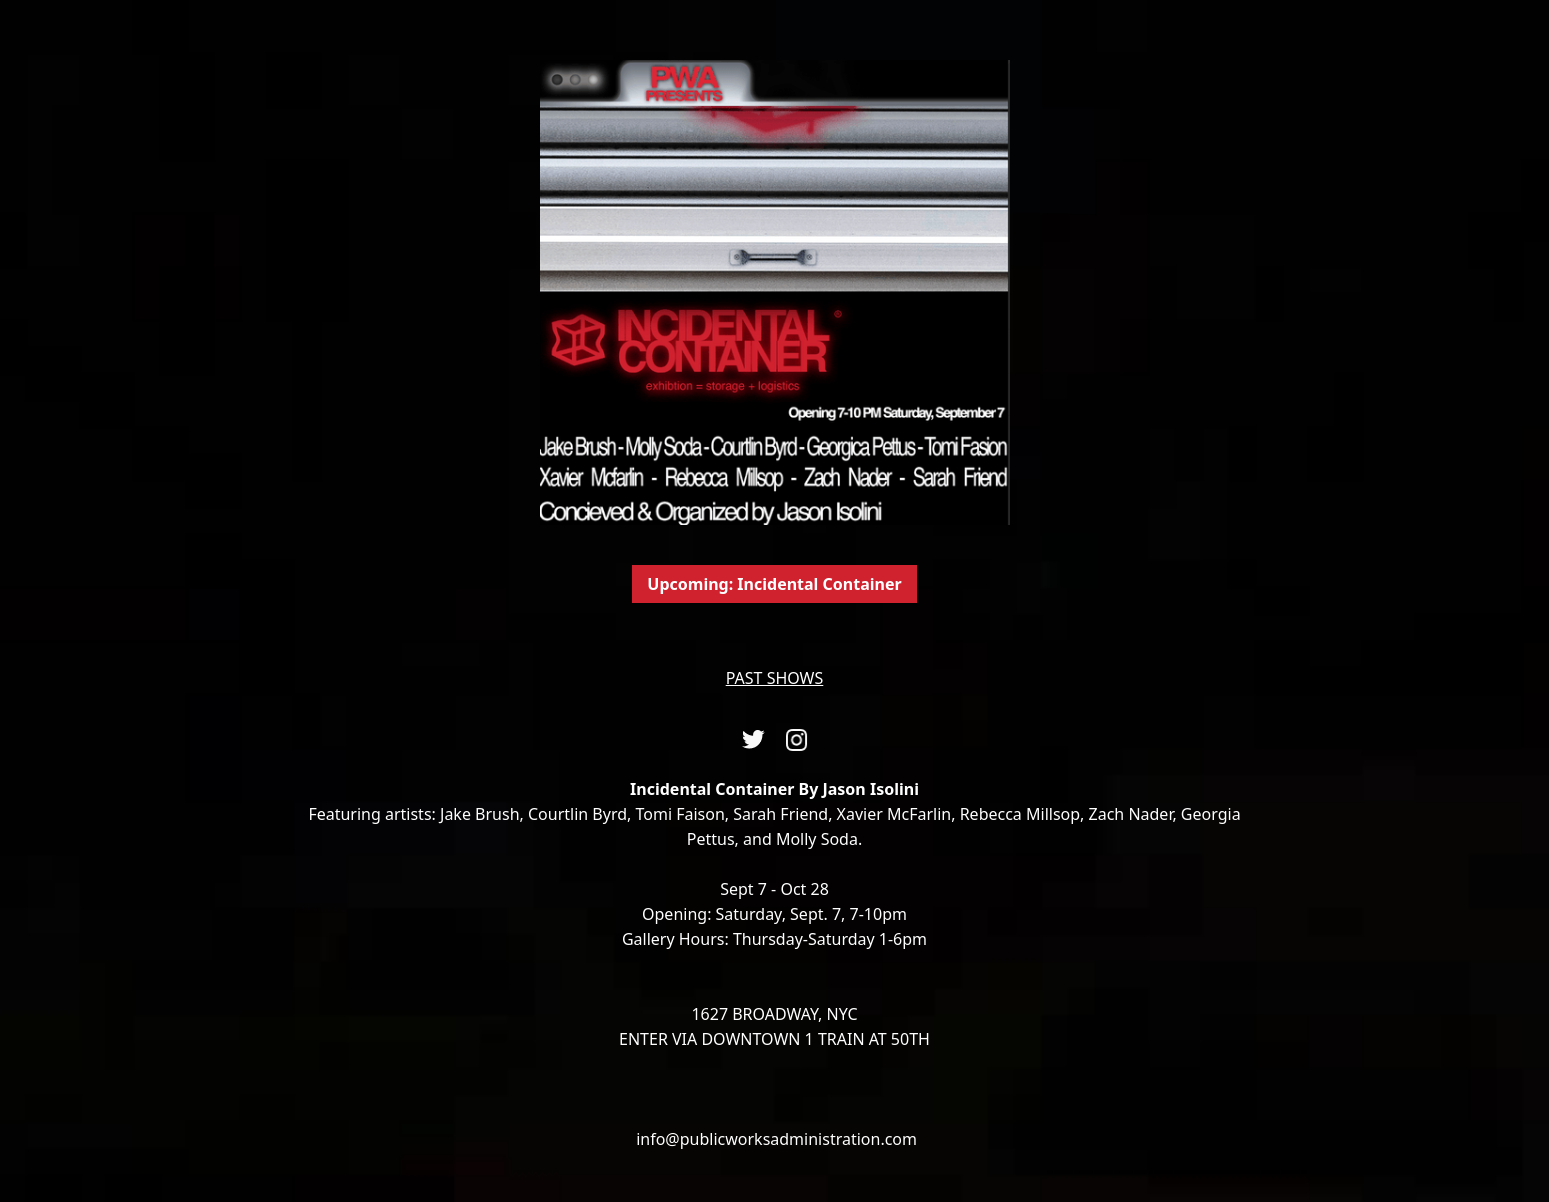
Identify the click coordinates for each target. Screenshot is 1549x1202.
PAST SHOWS (775, 678)
